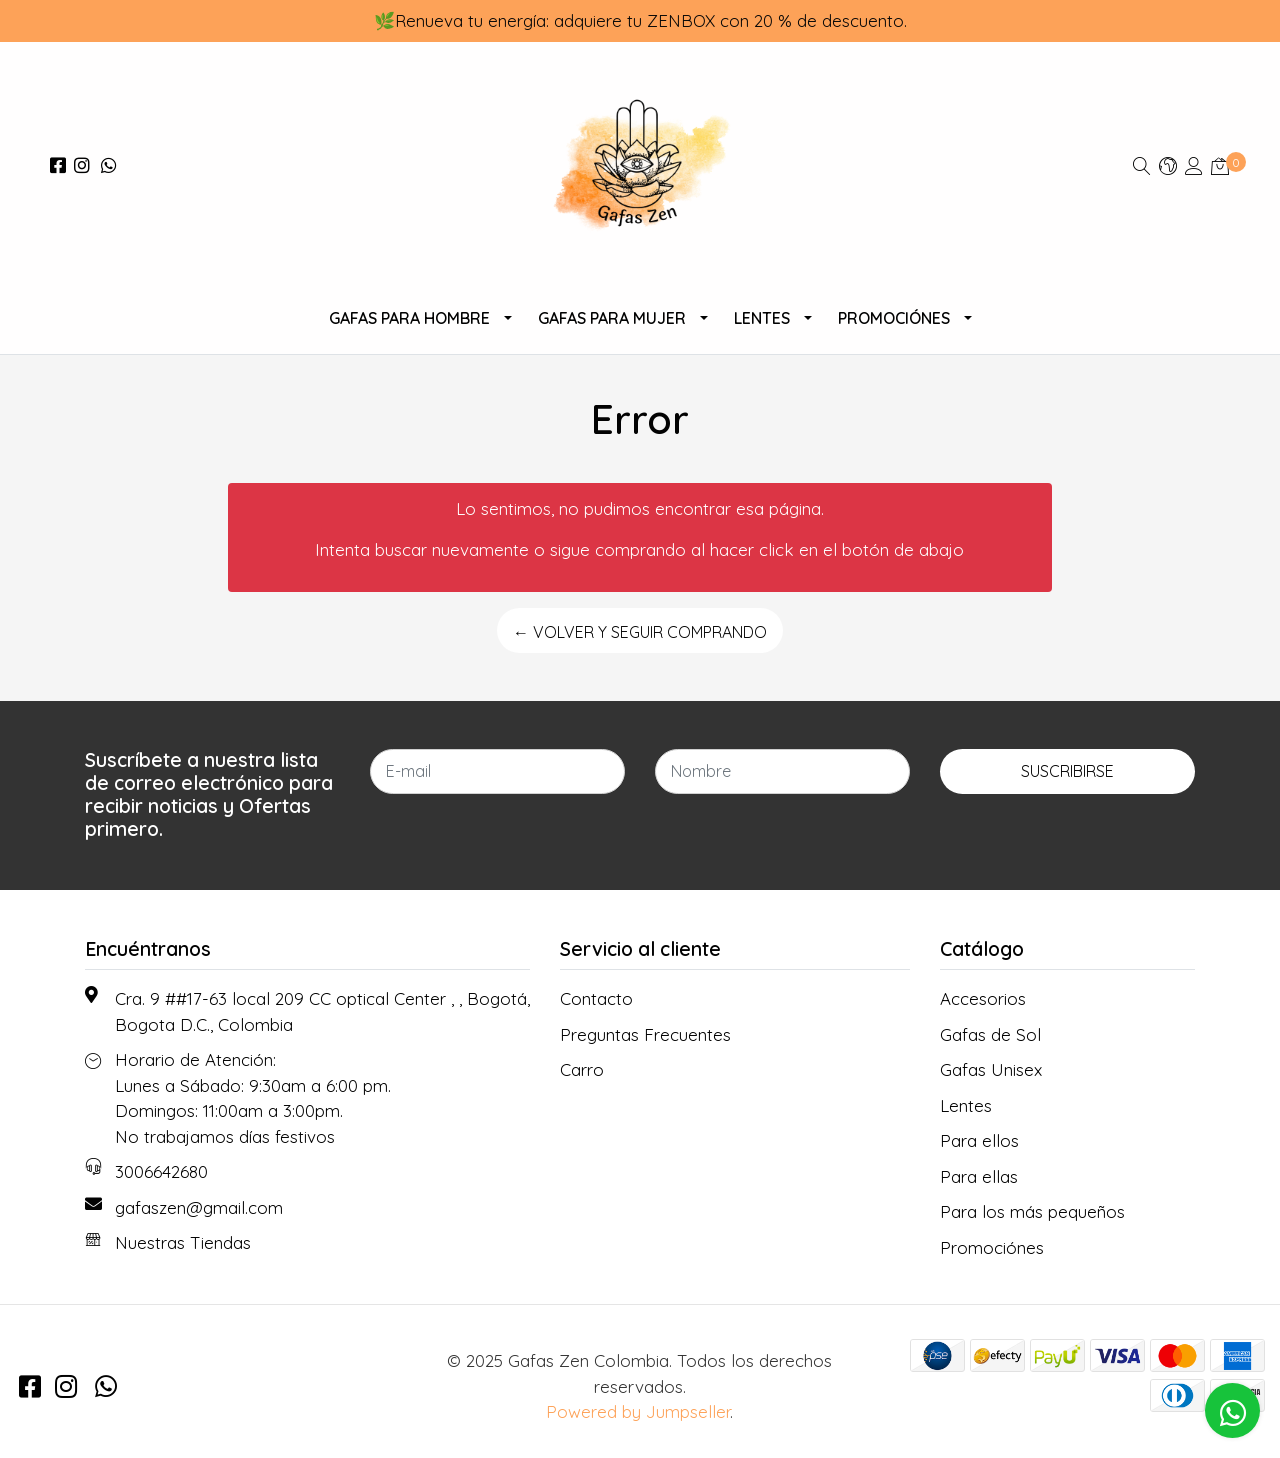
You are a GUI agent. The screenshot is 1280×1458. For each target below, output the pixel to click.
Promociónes (894, 318)
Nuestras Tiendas (183, 1242)
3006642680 (161, 1171)
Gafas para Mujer (612, 318)
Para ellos (979, 1140)
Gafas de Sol (990, 1034)
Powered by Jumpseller (638, 1411)
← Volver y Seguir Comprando (640, 632)
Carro (582, 1069)
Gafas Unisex (991, 1069)
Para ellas (979, 1176)
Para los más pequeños (1032, 1211)
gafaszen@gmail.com (199, 1207)
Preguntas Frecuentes (645, 1034)
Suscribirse (1067, 771)
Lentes (762, 318)
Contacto (596, 998)
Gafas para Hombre (409, 318)
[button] (1168, 165)
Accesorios (983, 998)
